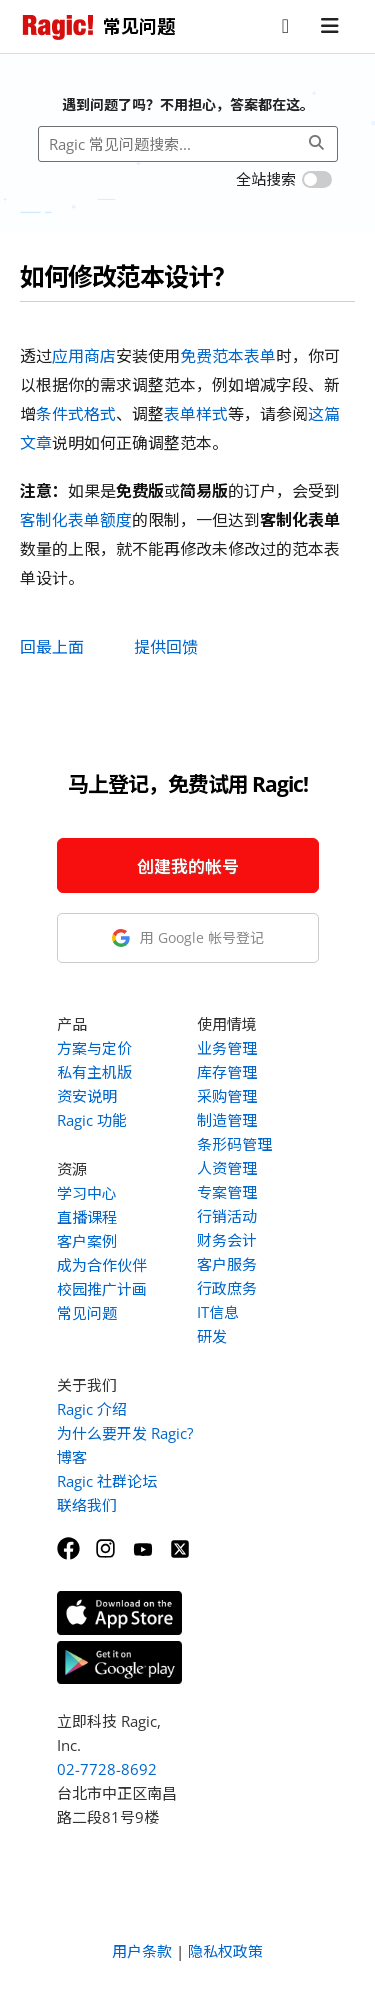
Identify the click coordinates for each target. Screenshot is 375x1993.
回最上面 (52, 647)
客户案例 (87, 1241)
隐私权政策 (225, 1951)
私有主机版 (94, 1072)
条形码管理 (234, 1144)
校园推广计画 (102, 1289)
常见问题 (87, 1313)
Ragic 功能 (92, 1120)
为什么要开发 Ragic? (125, 1433)
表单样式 (196, 414)
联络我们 (87, 1505)
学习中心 (87, 1193)
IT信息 (218, 1312)
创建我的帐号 (188, 866)
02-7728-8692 (107, 1769)
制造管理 (227, 1120)
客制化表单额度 (76, 520)
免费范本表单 (228, 356)
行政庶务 (227, 1288)
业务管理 (227, 1048)
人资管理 (227, 1168)
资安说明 (87, 1096)
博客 (72, 1457)
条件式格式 (76, 414)
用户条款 (142, 1951)
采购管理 (227, 1096)
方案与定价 (94, 1048)
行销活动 (227, 1216)
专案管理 (227, 1192)
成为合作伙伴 (102, 1265)
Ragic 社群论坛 (107, 1481)
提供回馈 (166, 647)
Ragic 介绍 (92, 1409)
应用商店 (84, 356)
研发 (212, 1336)
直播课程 (87, 1217)
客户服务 (227, 1264)
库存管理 (227, 1072)
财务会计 (227, 1240)
